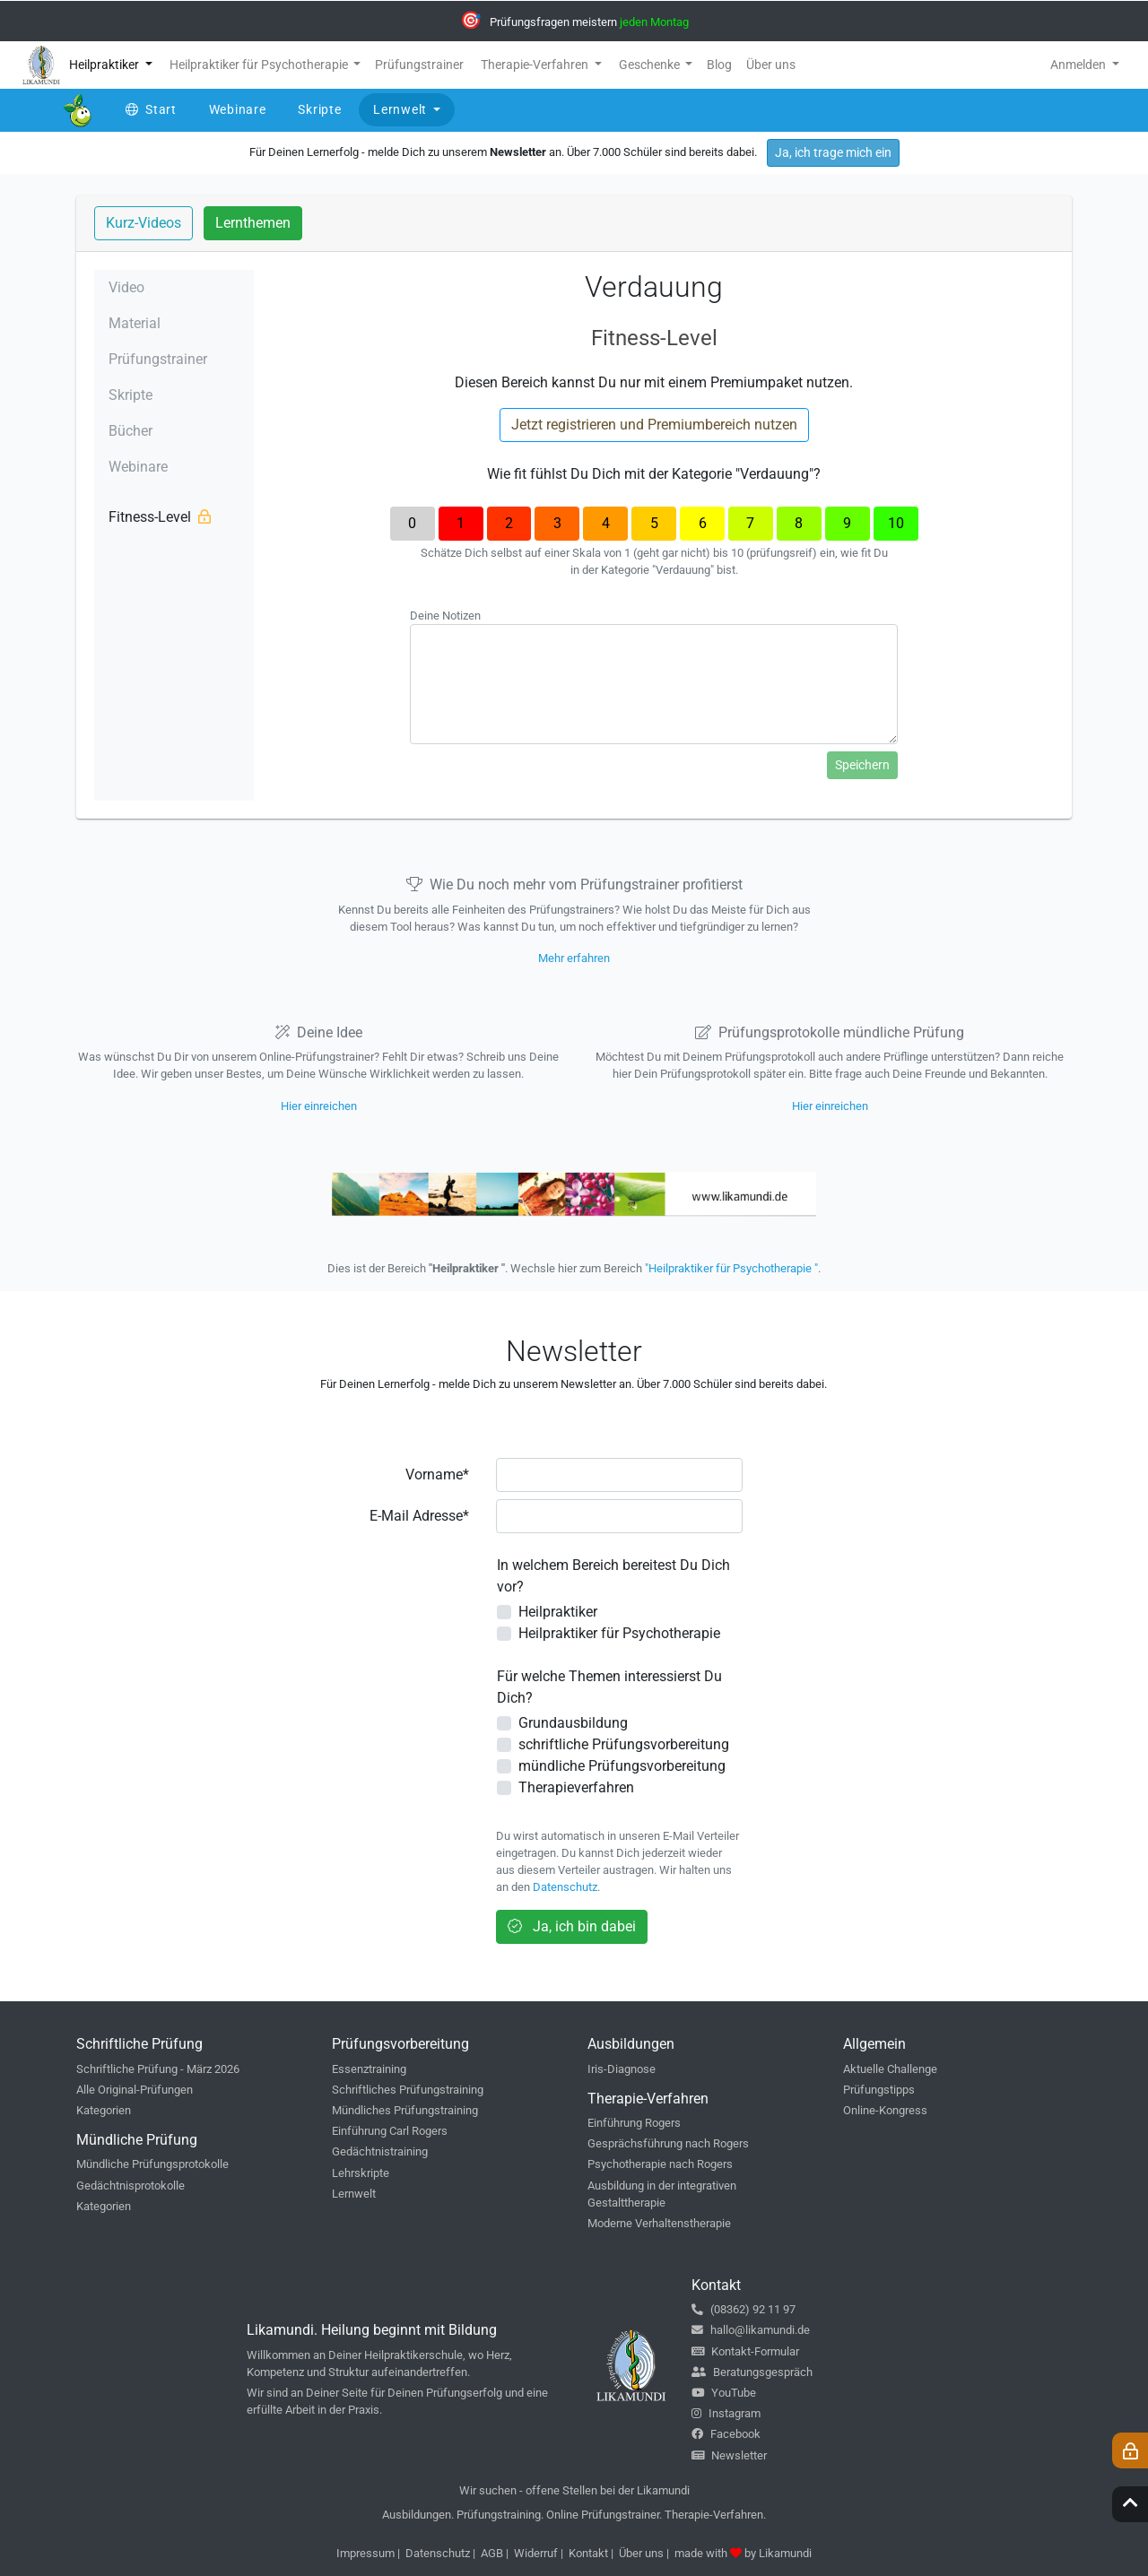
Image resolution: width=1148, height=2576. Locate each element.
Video (126, 287)
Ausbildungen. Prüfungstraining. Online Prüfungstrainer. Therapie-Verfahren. (574, 2514)
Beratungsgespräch (752, 2372)
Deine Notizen (445, 615)
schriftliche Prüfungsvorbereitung (623, 1744)
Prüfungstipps (879, 2089)
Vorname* (437, 1474)
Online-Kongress (885, 2110)
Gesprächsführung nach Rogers (668, 2143)
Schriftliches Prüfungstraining (407, 2089)
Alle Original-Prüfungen (134, 2089)
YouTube (723, 2392)
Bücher (130, 430)
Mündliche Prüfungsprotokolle (152, 2164)
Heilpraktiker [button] (105, 64)
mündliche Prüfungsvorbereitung (622, 1765)
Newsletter (729, 2455)
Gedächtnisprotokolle (130, 2185)
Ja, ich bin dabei (572, 1926)
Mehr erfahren (574, 958)
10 (896, 523)
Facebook (726, 2434)
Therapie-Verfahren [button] (536, 64)
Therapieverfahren (576, 1787)
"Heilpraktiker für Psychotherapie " (731, 1268)
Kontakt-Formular (745, 2351)
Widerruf (536, 2553)
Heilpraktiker (557, 1611)
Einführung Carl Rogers (390, 2131)
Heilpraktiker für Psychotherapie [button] (260, 64)
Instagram (726, 2413)
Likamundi (785, 2553)
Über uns (641, 2553)
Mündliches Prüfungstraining (405, 2110)
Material (135, 323)
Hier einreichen (319, 1106)
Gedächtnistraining (380, 2151)
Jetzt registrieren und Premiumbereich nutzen (654, 424)
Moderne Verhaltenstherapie (659, 2223)
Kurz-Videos (143, 222)
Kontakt (588, 2553)
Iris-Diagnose (621, 2069)
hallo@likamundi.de (750, 2330)
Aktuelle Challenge (890, 2069)
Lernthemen (253, 222)
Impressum (365, 2553)
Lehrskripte (360, 2173)
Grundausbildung (573, 1722)
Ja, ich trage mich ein (833, 152)
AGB (492, 2553)
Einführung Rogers (634, 2122)
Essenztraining (369, 2069)
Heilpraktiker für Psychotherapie (619, 1633)
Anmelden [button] (1079, 64)
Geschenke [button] (651, 64)
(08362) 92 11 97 (743, 2309)
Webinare (138, 466)
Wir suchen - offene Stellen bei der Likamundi (574, 2490)
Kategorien (103, 2110)
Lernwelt (354, 2193)
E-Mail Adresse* (419, 1515)
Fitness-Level (160, 516)
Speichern (862, 765)
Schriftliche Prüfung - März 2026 (157, 2069)
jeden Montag (654, 22)
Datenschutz (565, 1887)
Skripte (130, 394)
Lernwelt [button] (401, 109)
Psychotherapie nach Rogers (660, 2164)
